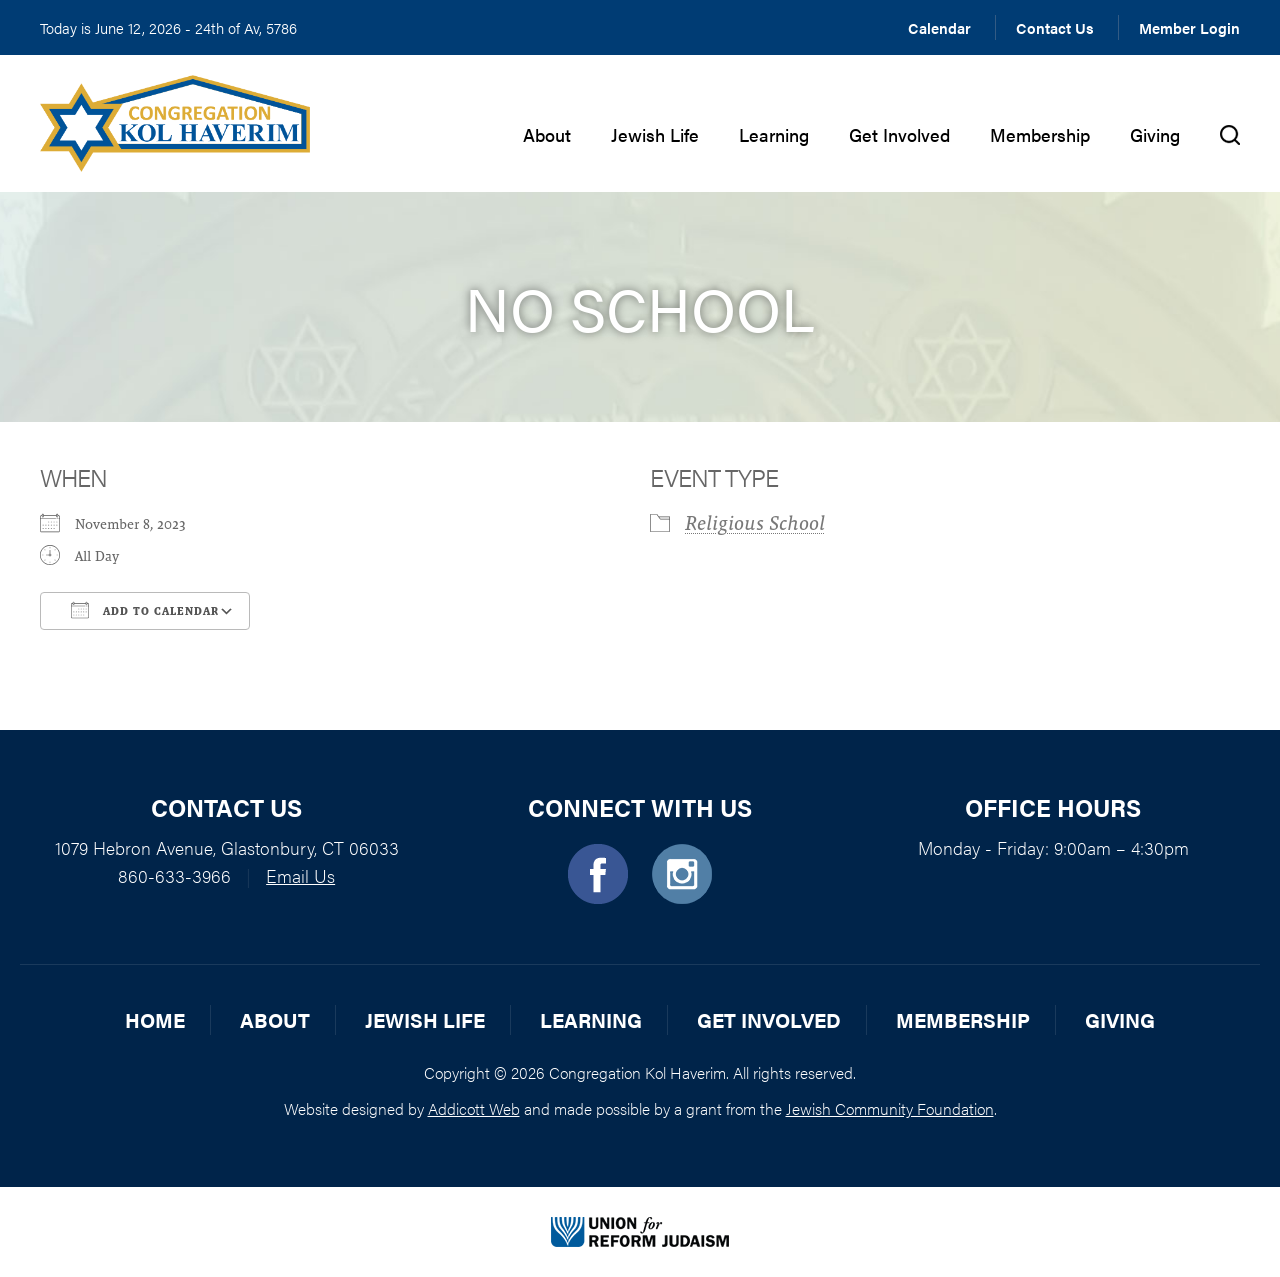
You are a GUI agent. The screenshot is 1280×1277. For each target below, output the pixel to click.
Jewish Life (655, 134)
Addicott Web (474, 1108)
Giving (1155, 134)
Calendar (939, 27)
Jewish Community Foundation (890, 1108)
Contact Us (1055, 27)
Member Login (1189, 27)
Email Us (300, 875)
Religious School (755, 523)
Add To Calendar (145, 610)
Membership (1040, 134)
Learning (774, 134)
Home (155, 1019)
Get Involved (899, 134)
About (547, 134)
